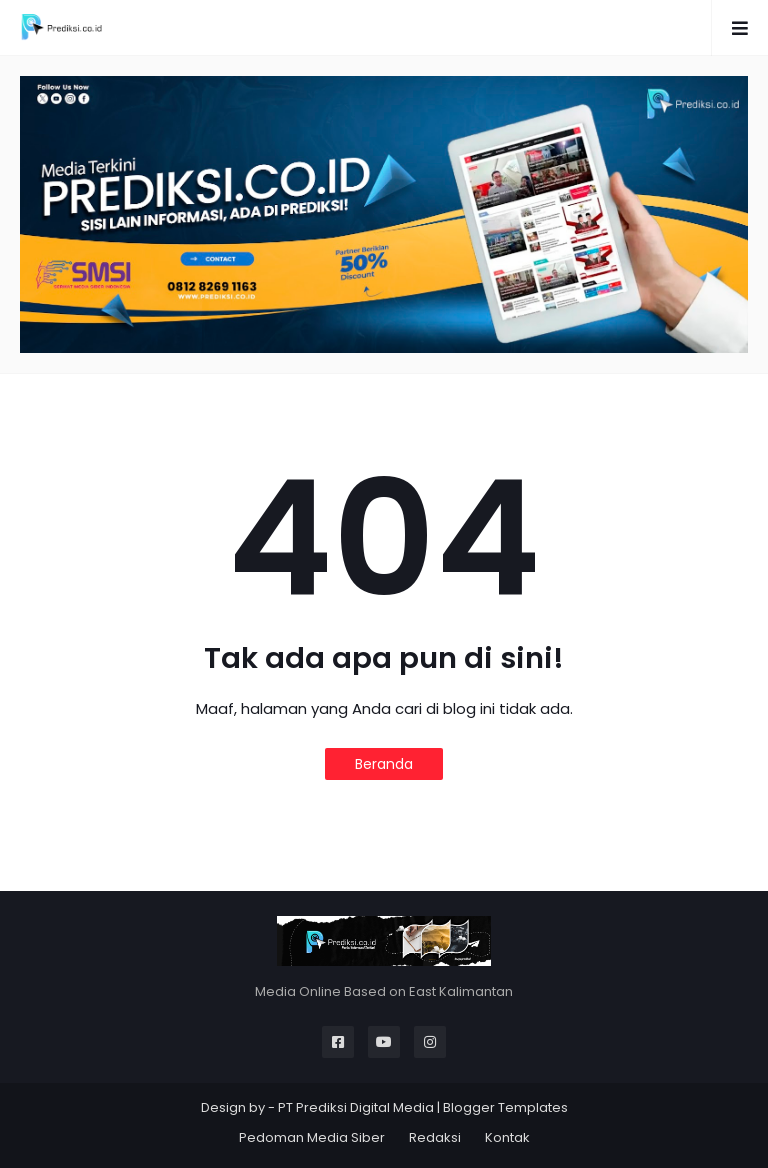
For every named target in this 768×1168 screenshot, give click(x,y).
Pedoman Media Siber (312, 1137)
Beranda (384, 764)
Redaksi (435, 1137)
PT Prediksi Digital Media (356, 1107)
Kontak (507, 1137)
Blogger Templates (505, 1107)
